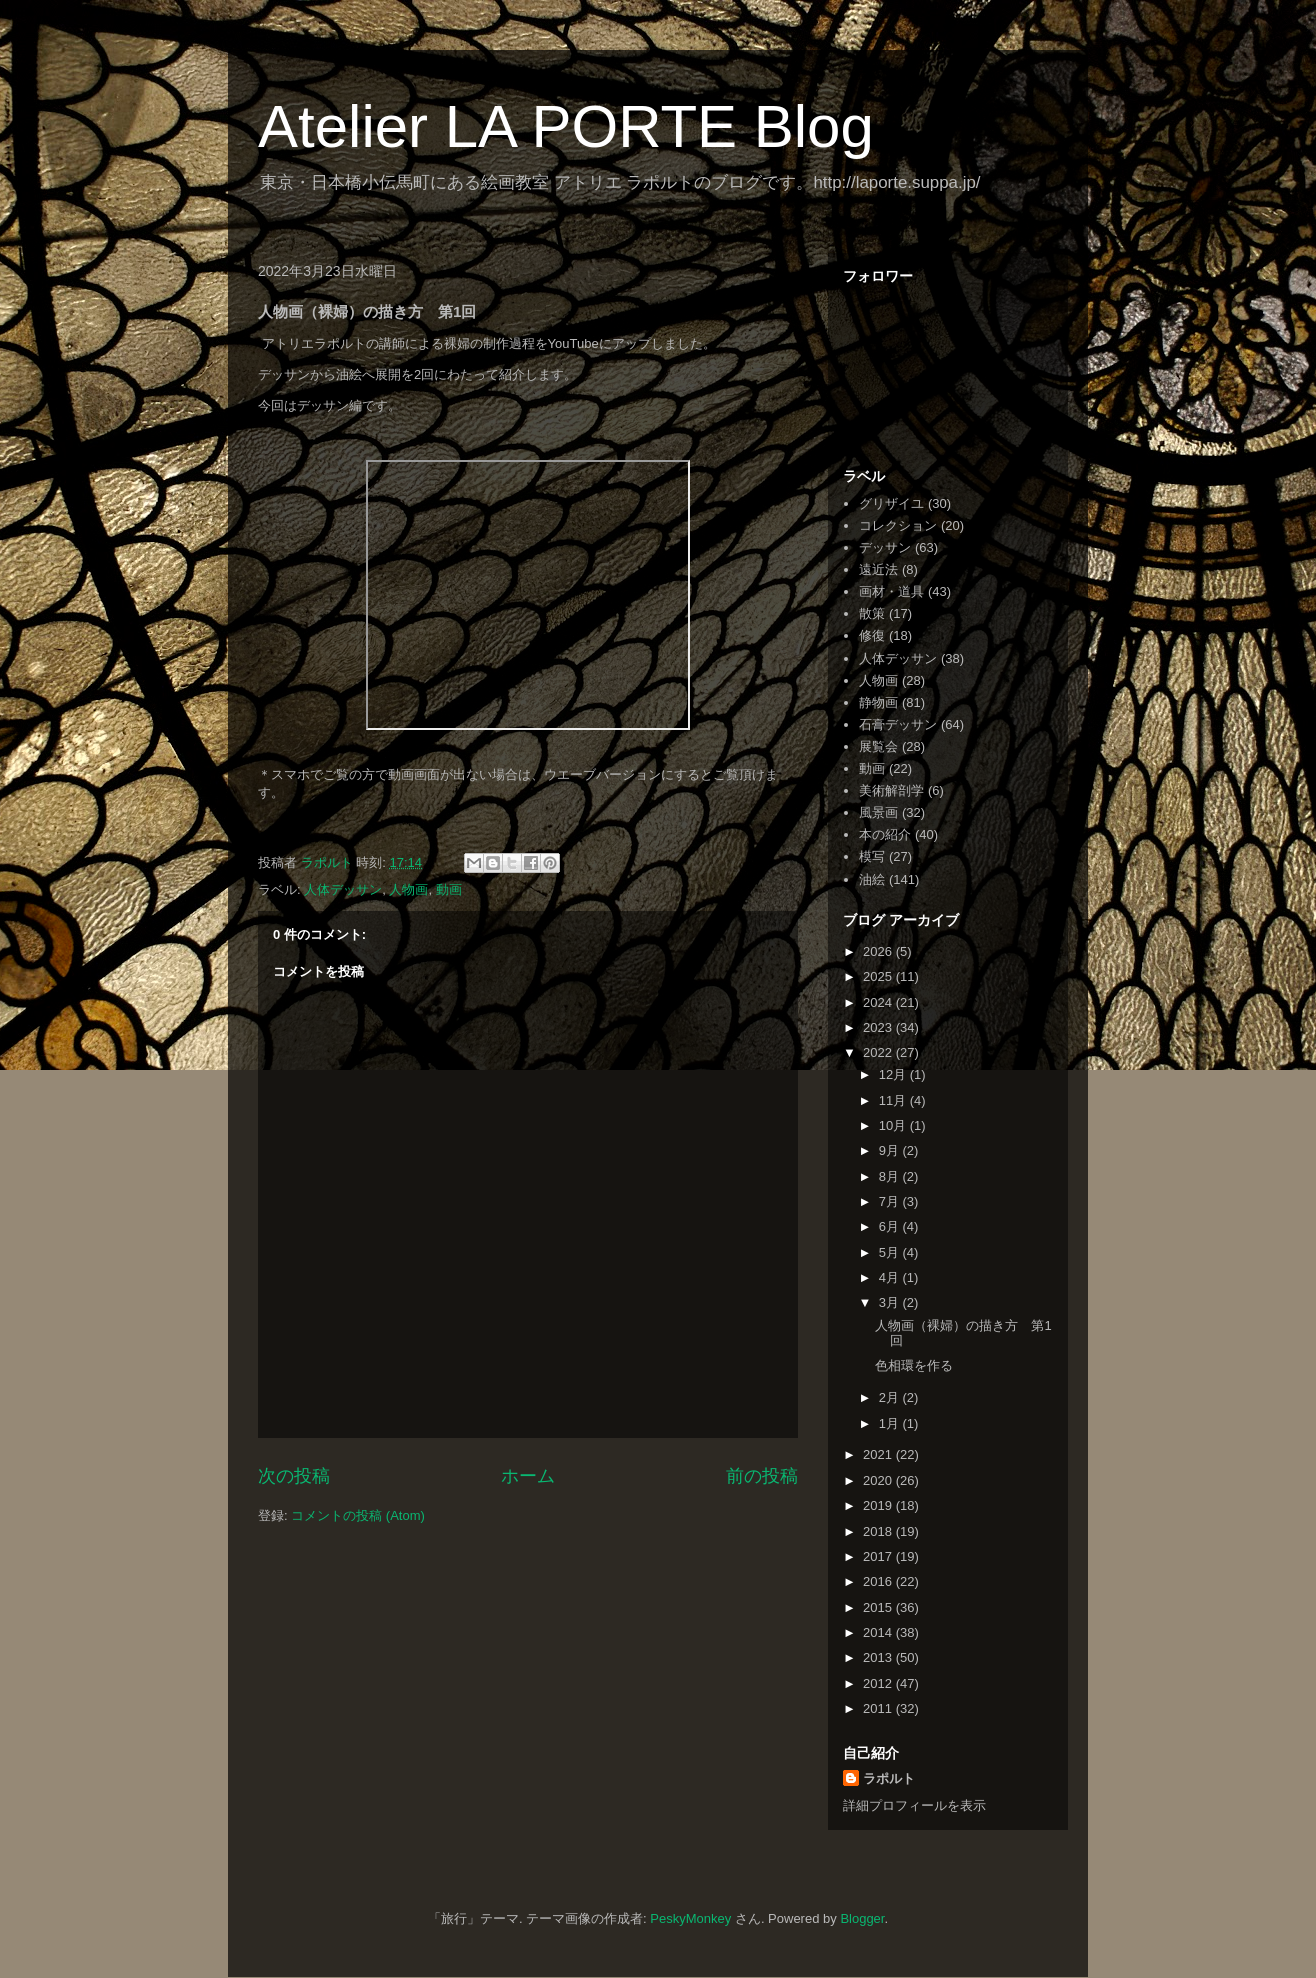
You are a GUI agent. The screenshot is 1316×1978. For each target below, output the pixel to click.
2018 (879, 1531)
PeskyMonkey (690, 1918)
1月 (891, 1423)
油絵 (872, 879)
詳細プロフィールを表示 (914, 1805)
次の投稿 (294, 1476)
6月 (891, 1226)
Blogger (862, 1918)
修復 (872, 635)
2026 (879, 951)
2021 (879, 1454)
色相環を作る (914, 1365)
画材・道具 (891, 591)
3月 (891, 1302)
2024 (879, 1002)
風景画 (878, 812)
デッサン (885, 547)
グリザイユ (891, 503)
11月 (894, 1100)
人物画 (408, 889)
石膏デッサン (898, 724)
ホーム (528, 1476)
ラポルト (889, 1778)
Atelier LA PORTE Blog (566, 126)
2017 (879, 1556)
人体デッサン (343, 889)
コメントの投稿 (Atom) (358, 1515)
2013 (879, 1657)
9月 (891, 1150)
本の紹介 (885, 834)
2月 (891, 1397)
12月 (894, 1074)
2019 (879, 1505)
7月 (891, 1201)
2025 (879, 976)
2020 (879, 1480)
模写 (872, 856)
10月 (894, 1125)
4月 (891, 1277)
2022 (879, 1052)
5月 (891, 1252)
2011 (879, 1708)
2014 (879, 1632)
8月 (891, 1176)
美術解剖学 (891, 790)
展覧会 (878, 746)
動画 (449, 889)
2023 (879, 1027)
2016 (879, 1581)
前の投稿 (762, 1476)
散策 (872, 613)
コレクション (898, 525)
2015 (879, 1607)
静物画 (878, 702)
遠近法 (878, 569)
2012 (879, 1683)
